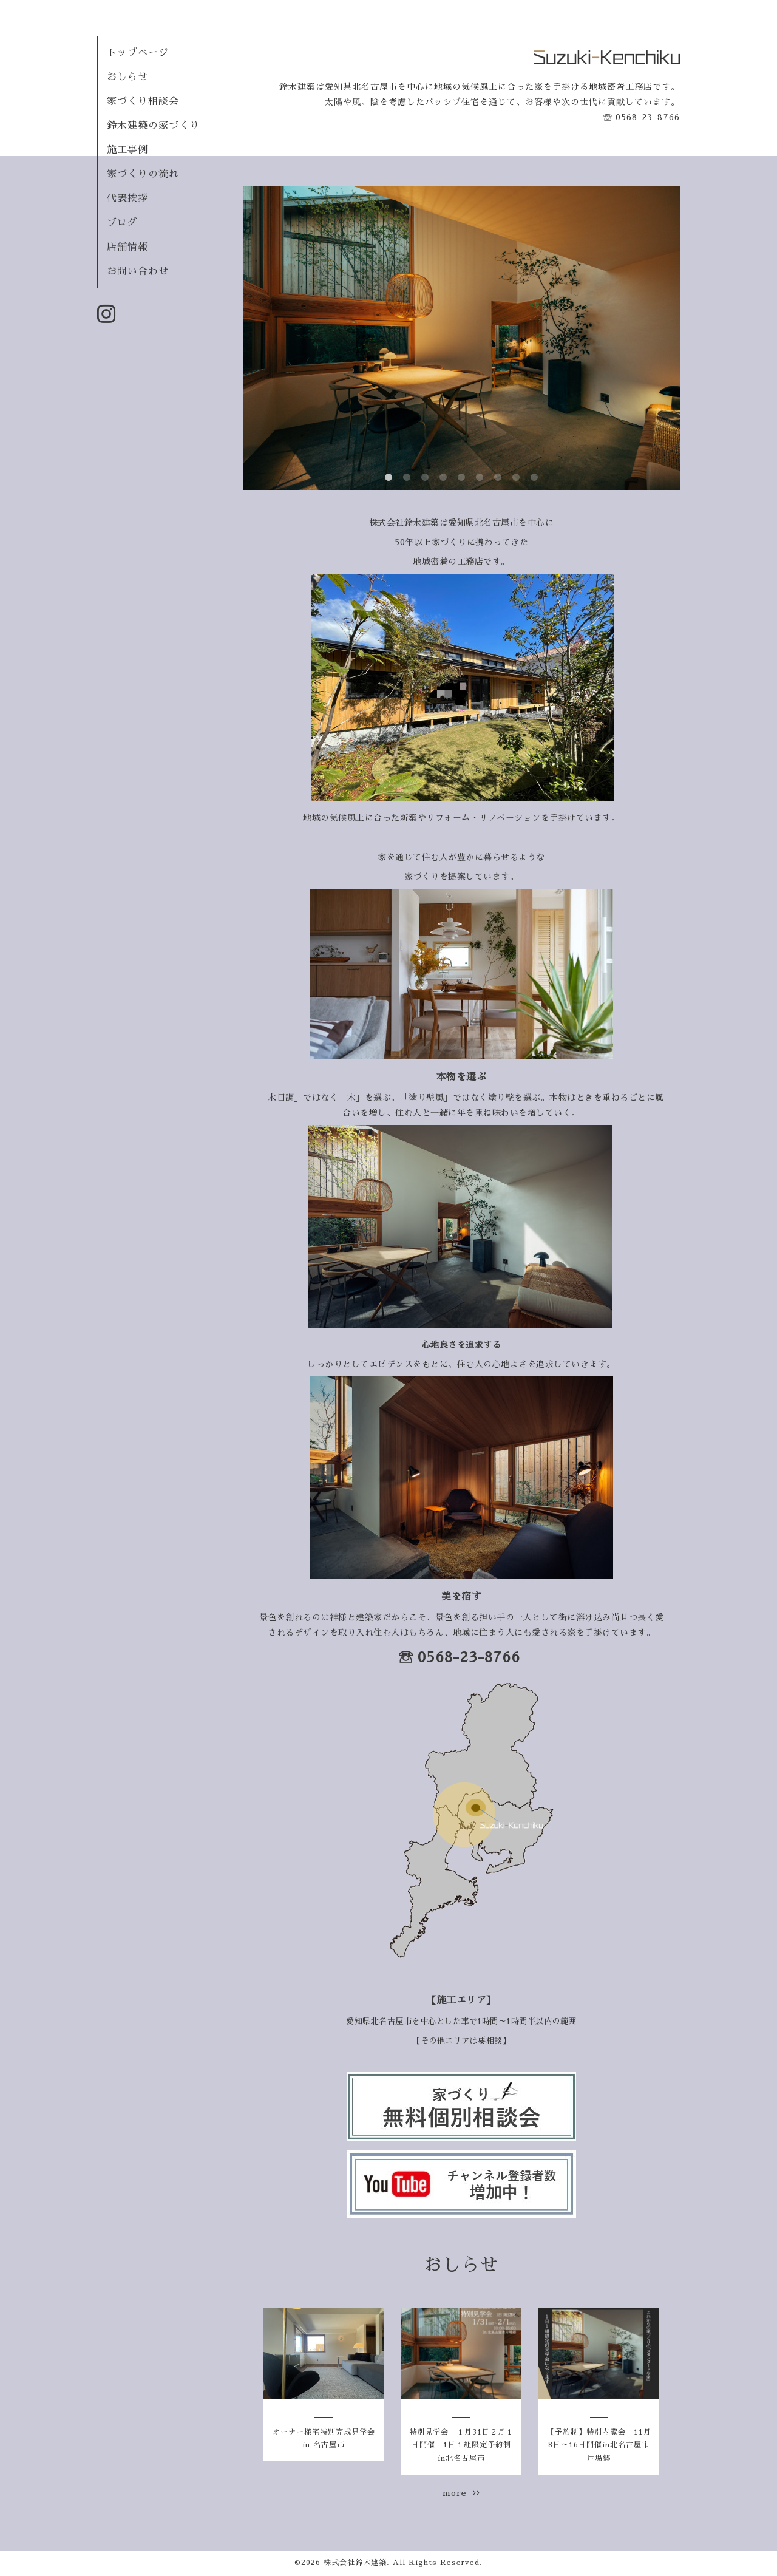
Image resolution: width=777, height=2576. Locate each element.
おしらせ (127, 77)
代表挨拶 (127, 198)
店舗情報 (127, 247)
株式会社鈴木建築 (355, 2562)
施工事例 (127, 150)
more (461, 2493)
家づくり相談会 (143, 101)
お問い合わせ (138, 271)
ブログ (122, 223)
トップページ (138, 53)
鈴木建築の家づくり (153, 126)
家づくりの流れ (143, 174)
